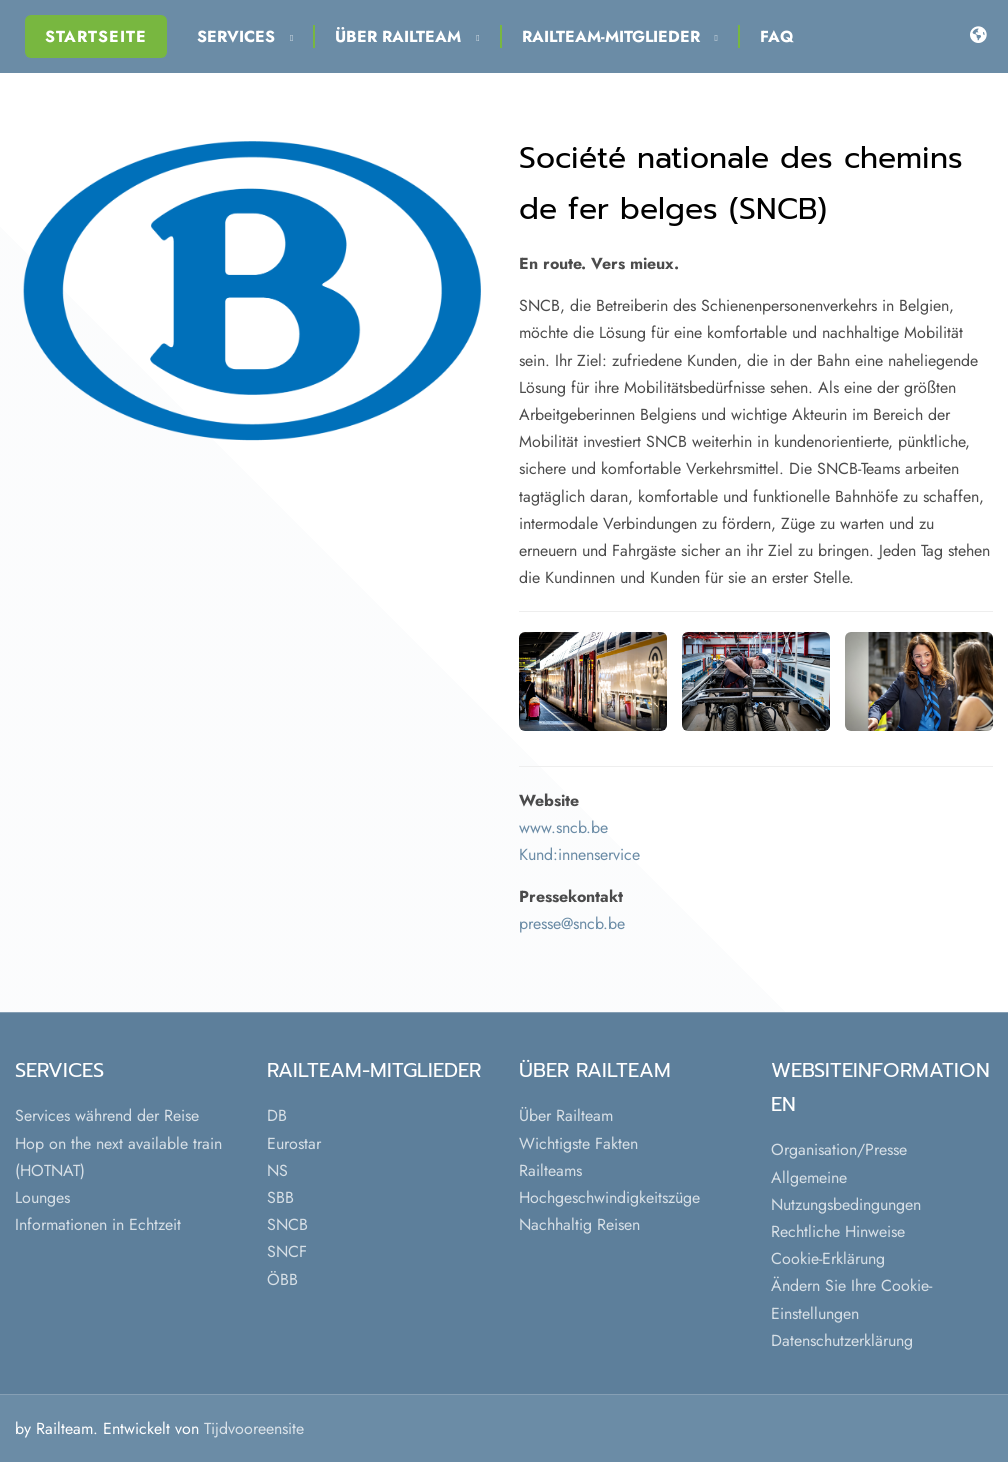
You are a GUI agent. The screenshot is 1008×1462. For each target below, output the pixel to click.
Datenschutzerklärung (842, 1340)
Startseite (96, 36)
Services (245, 36)
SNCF (287, 1251)
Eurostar (294, 1143)
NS (277, 1170)
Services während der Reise (107, 1115)
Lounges (42, 1197)
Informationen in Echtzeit (98, 1224)
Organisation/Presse (839, 1149)
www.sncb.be (563, 827)
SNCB (287, 1224)
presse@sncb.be (572, 923)
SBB (280, 1197)
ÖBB (282, 1279)
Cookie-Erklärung (828, 1258)
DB (277, 1115)
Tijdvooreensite (254, 1428)
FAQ (777, 36)
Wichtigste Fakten (578, 1143)
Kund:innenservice (579, 854)
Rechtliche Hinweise (838, 1231)
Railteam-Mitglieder (620, 36)
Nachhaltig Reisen (579, 1224)
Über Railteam (407, 36)
